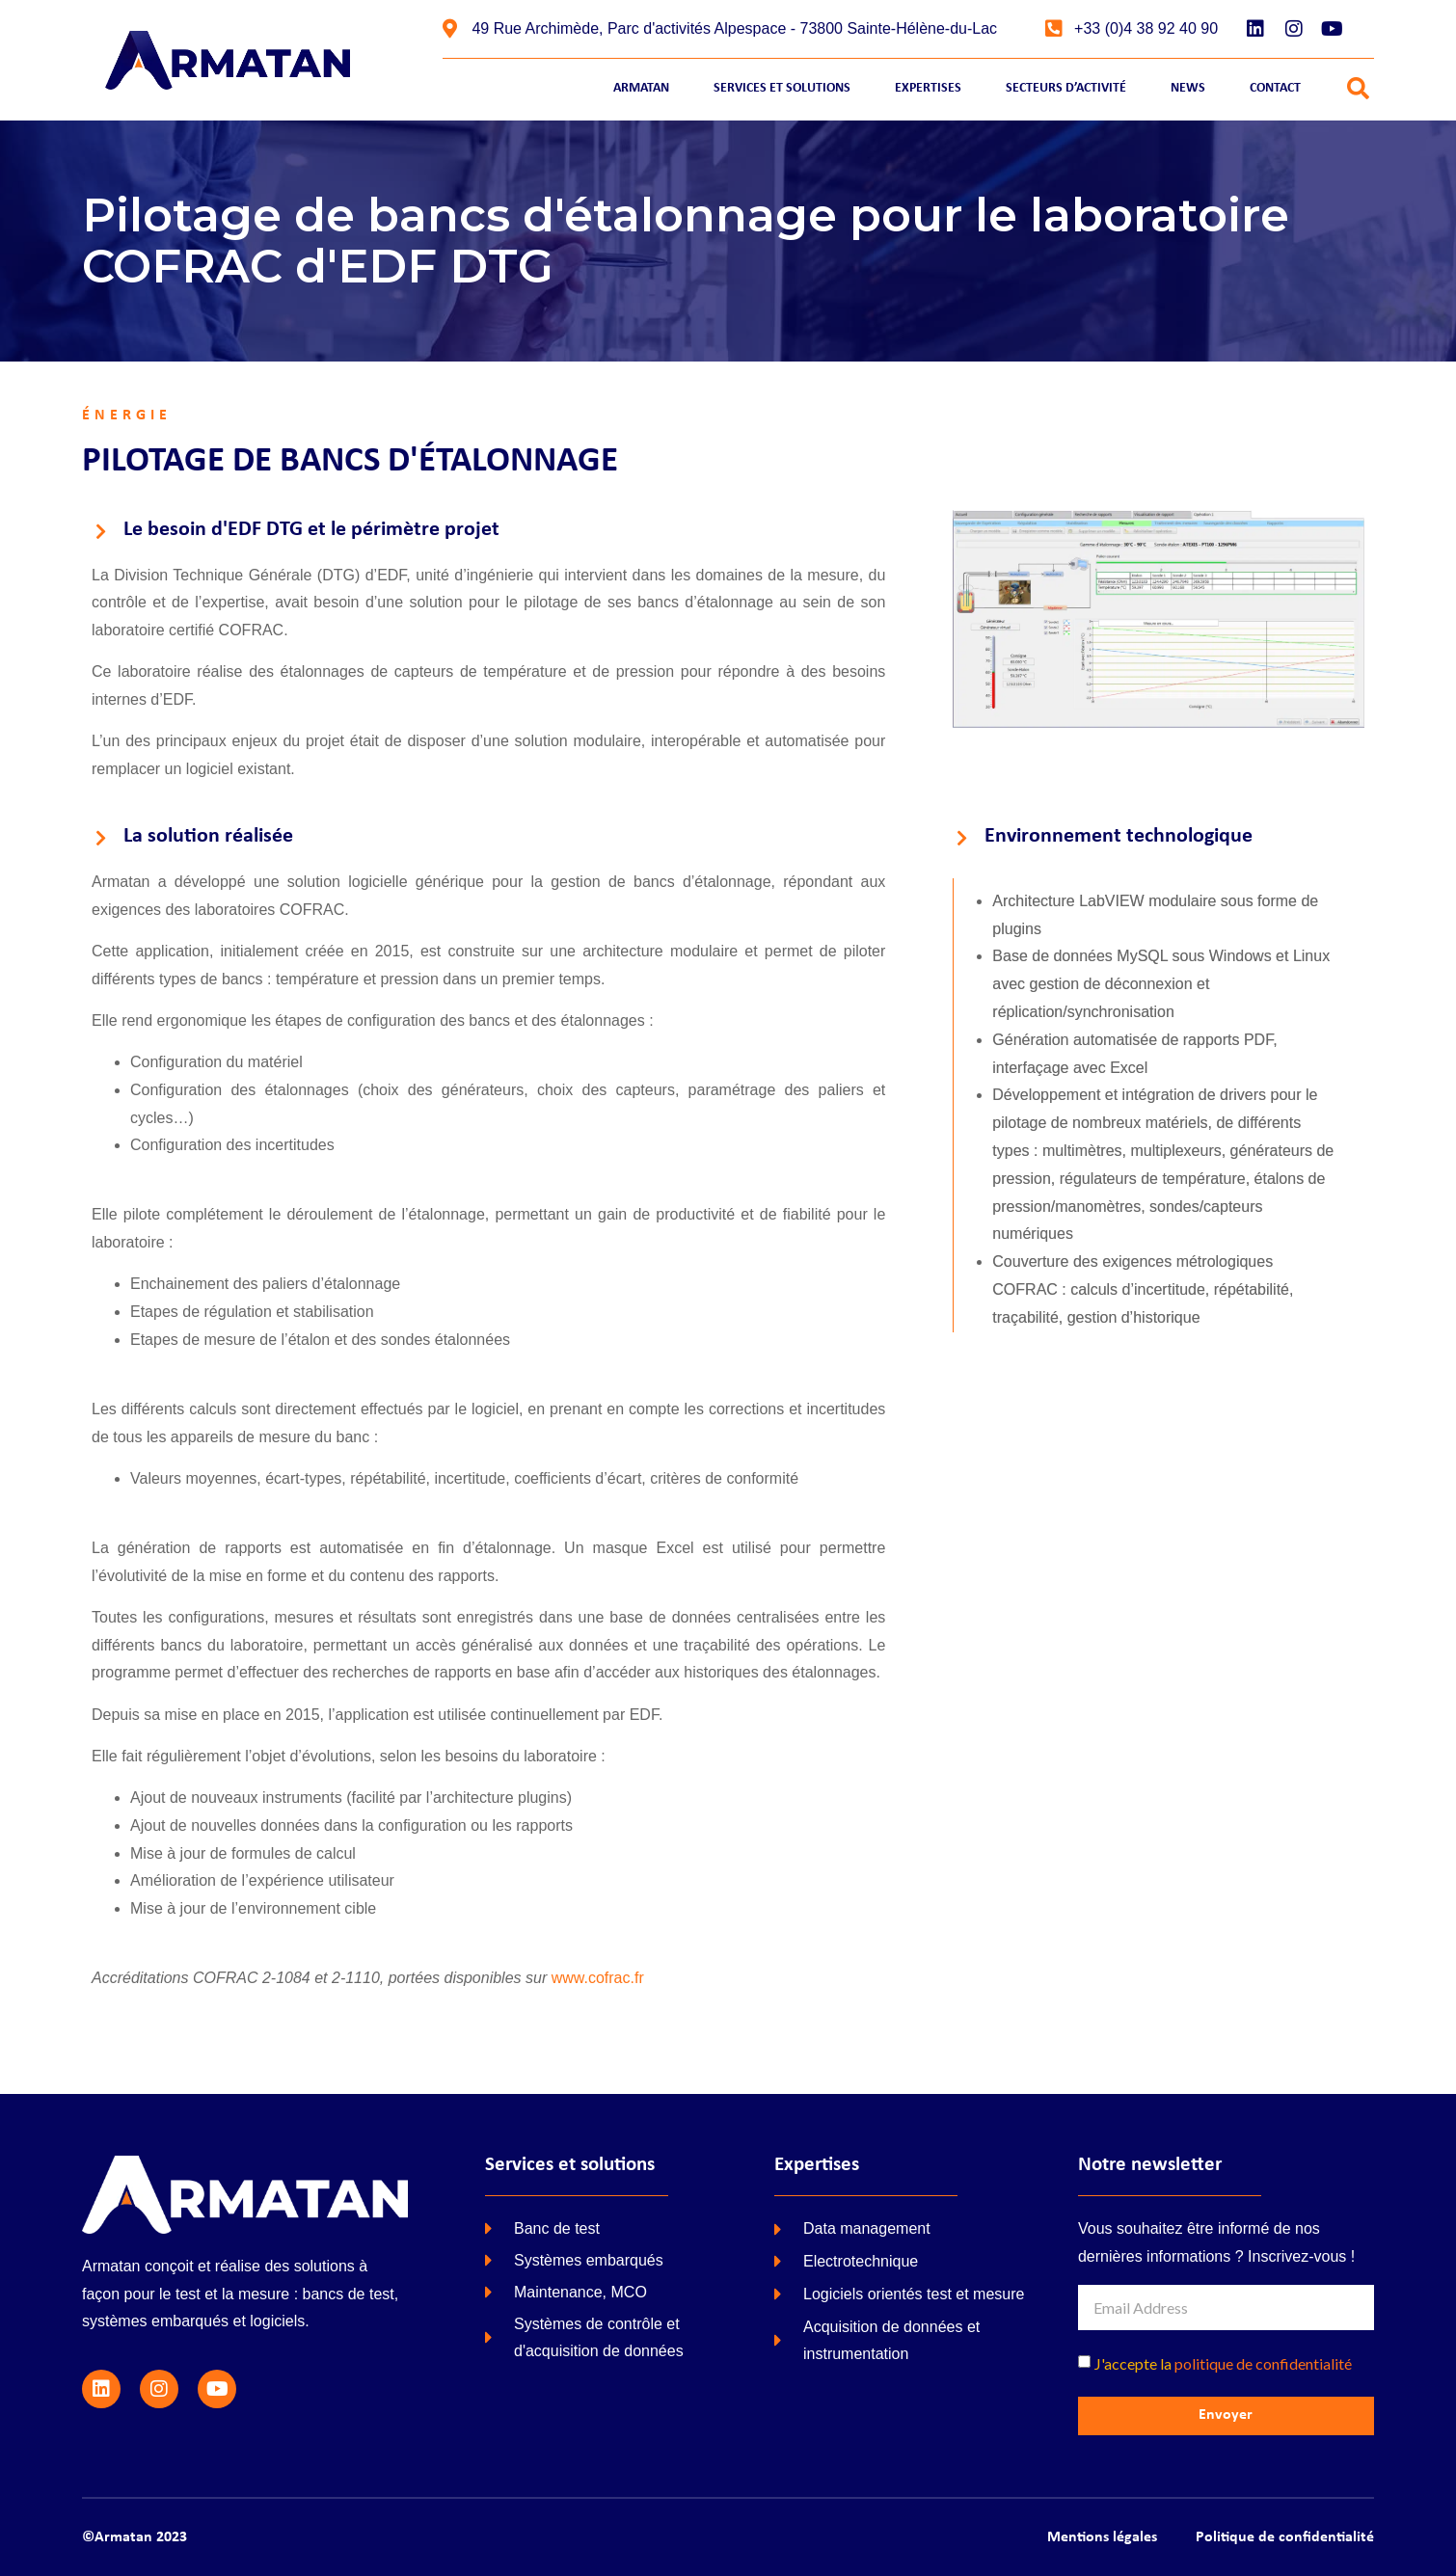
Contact (1275, 88)
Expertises (928, 88)
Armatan (641, 88)
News (1188, 88)
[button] (1358, 89)
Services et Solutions (782, 88)
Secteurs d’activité (1066, 88)
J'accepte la (1223, 2363)
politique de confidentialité (1263, 2363)
